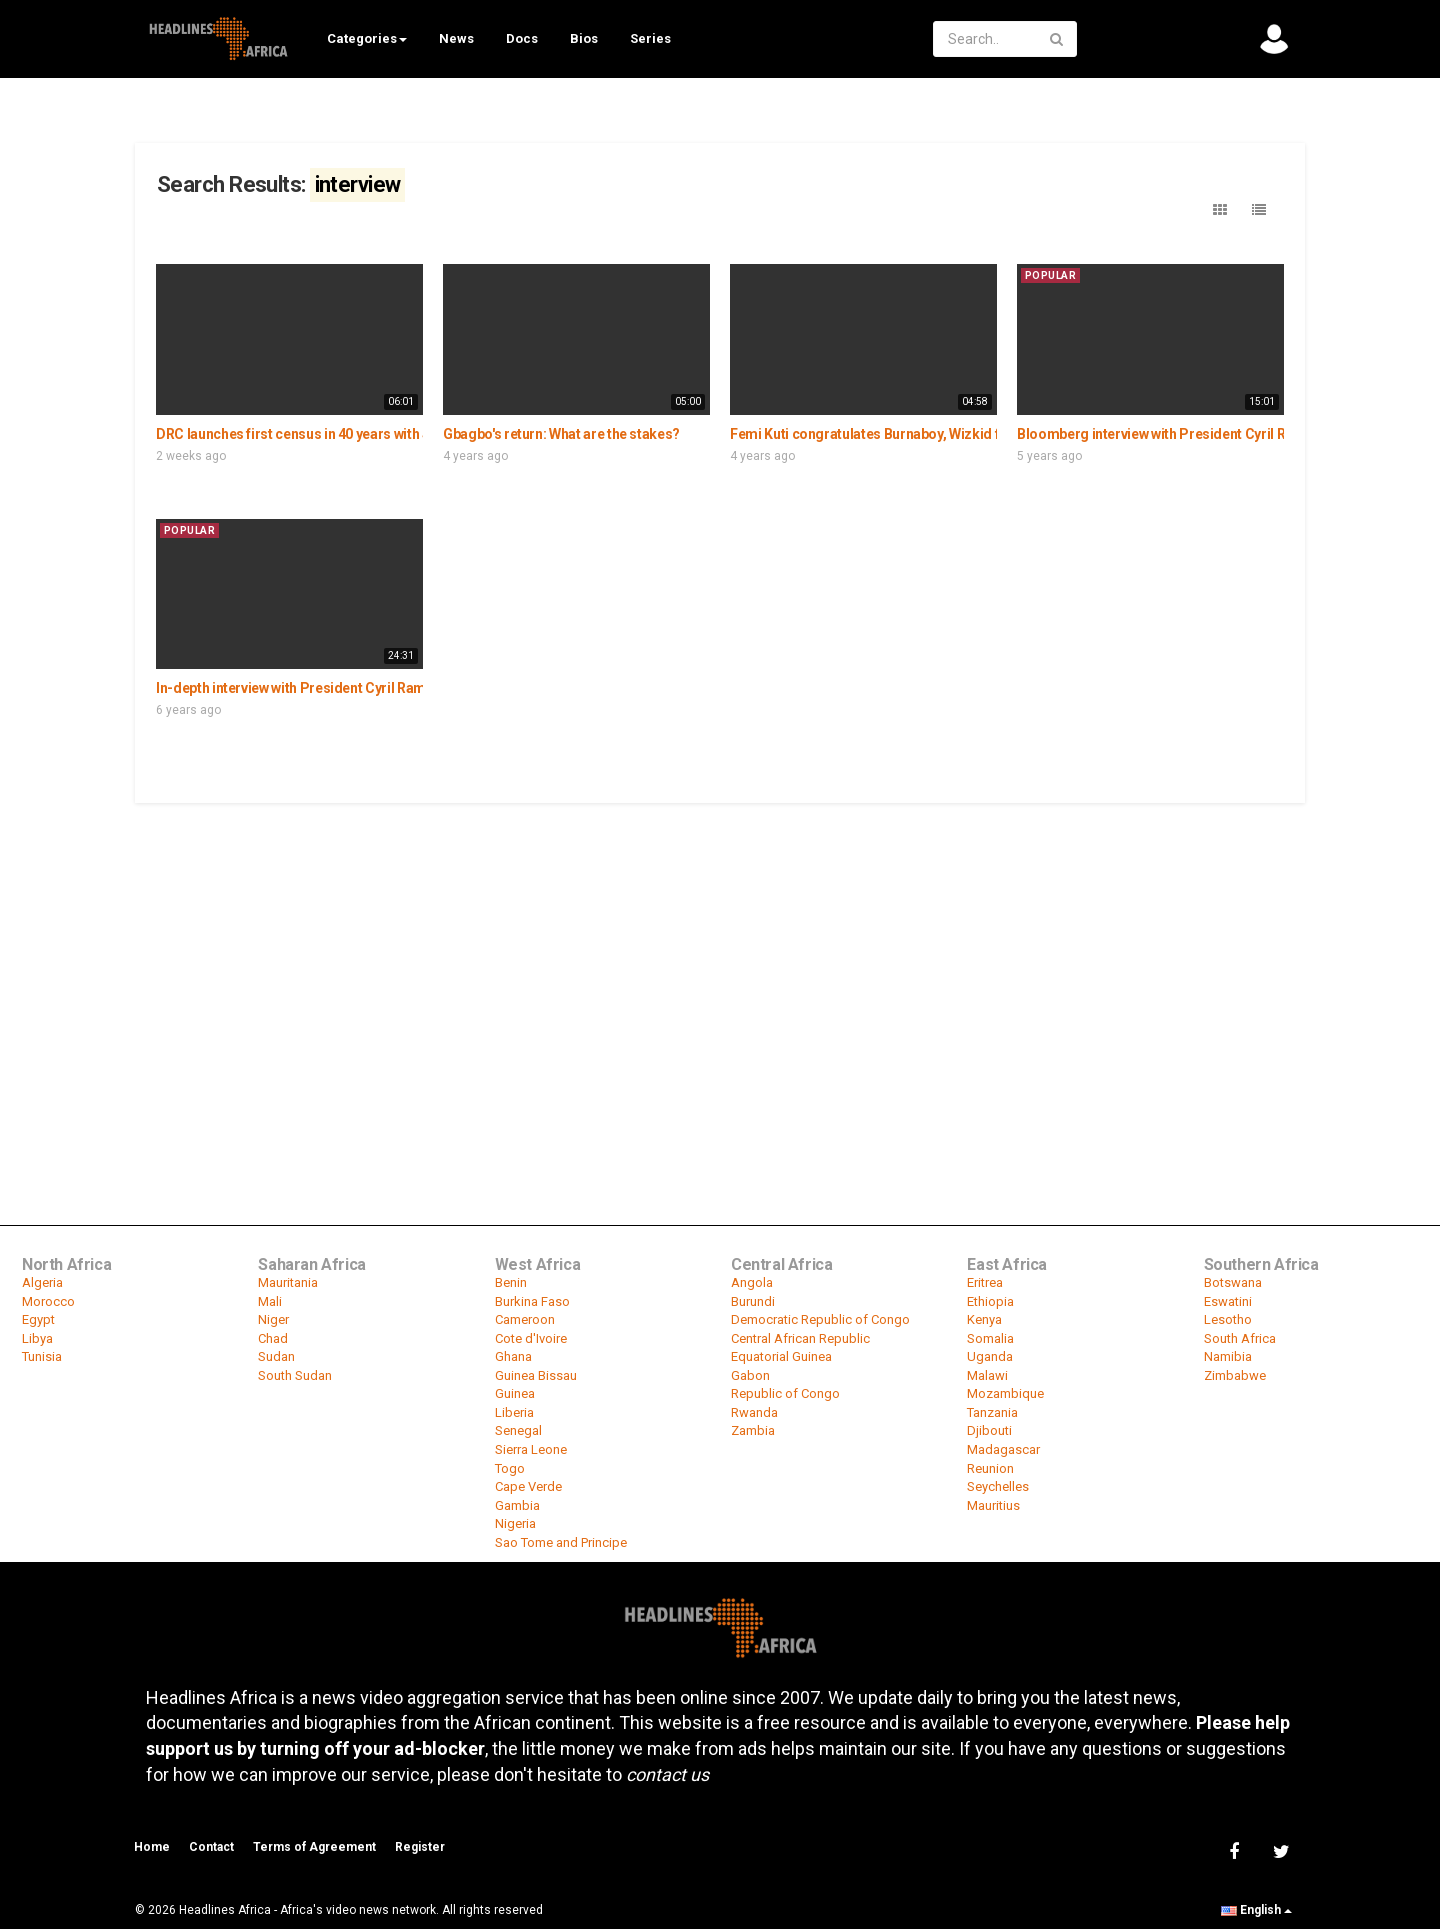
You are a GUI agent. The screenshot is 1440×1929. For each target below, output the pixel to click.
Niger (273, 1319)
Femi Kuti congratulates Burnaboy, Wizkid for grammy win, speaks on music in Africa (995, 434)
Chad (273, 1338)
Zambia (753, 1430)
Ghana (513, 1356)
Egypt (38, 1319)
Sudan (276, 1356)
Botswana (1233, 1282)
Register (420, 1847)
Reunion (990, 1468)
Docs (522, 38)
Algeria (42, 1282)
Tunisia (42, 1356)
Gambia (517, 1505)
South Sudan (295, 1375)
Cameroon (525, 1319)
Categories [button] (367, 38)
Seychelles (998, 1486)
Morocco (48, 1301)
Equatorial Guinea (781, 1356)
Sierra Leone (531, 1449)
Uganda (990, 1356)
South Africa (1240, 1338)
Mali (270, 1301)
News (456, 38)
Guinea (515, 1393)
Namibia (1228, 1356)
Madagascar (1003, 1449)
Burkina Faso (532, 1301)
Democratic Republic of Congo (820, 1319)
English (1256, 1910)
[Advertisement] (720, 955)
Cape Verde (528, 1486)
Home (152, 1847)
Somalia (990, 1338)
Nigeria (515, 1523)
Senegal (518, 1430)
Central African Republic (800, 1338)
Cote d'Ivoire (531, 1338)
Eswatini (1228, 1301)
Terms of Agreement (314, 1847)
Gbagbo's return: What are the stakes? (561, 434)
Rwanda (754, 1412)
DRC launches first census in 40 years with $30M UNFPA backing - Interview (390, 434)
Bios (584, 38)
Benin (511, 1282)
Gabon (750, 1375)
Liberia (514, 1412)
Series (650, 38)
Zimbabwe (1235, 1375)
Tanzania (992, 1412)
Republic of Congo (785, 1393)
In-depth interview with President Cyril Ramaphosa (314, 688)
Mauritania (288, 1282)
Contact (211, 1847)
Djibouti (989, 1430)
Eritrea (985, 1282)
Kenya (984, 1319)
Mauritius (993, 1505)
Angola (752, 1282)
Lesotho (1228, 1319)
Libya (37, 1338)
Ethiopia (990, 1301)
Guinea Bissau (536, 1375)
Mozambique (1005, 1393)
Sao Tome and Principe (561, 1542)
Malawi (987, 1375)
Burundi (753, 1301)
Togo (510, 1468)
